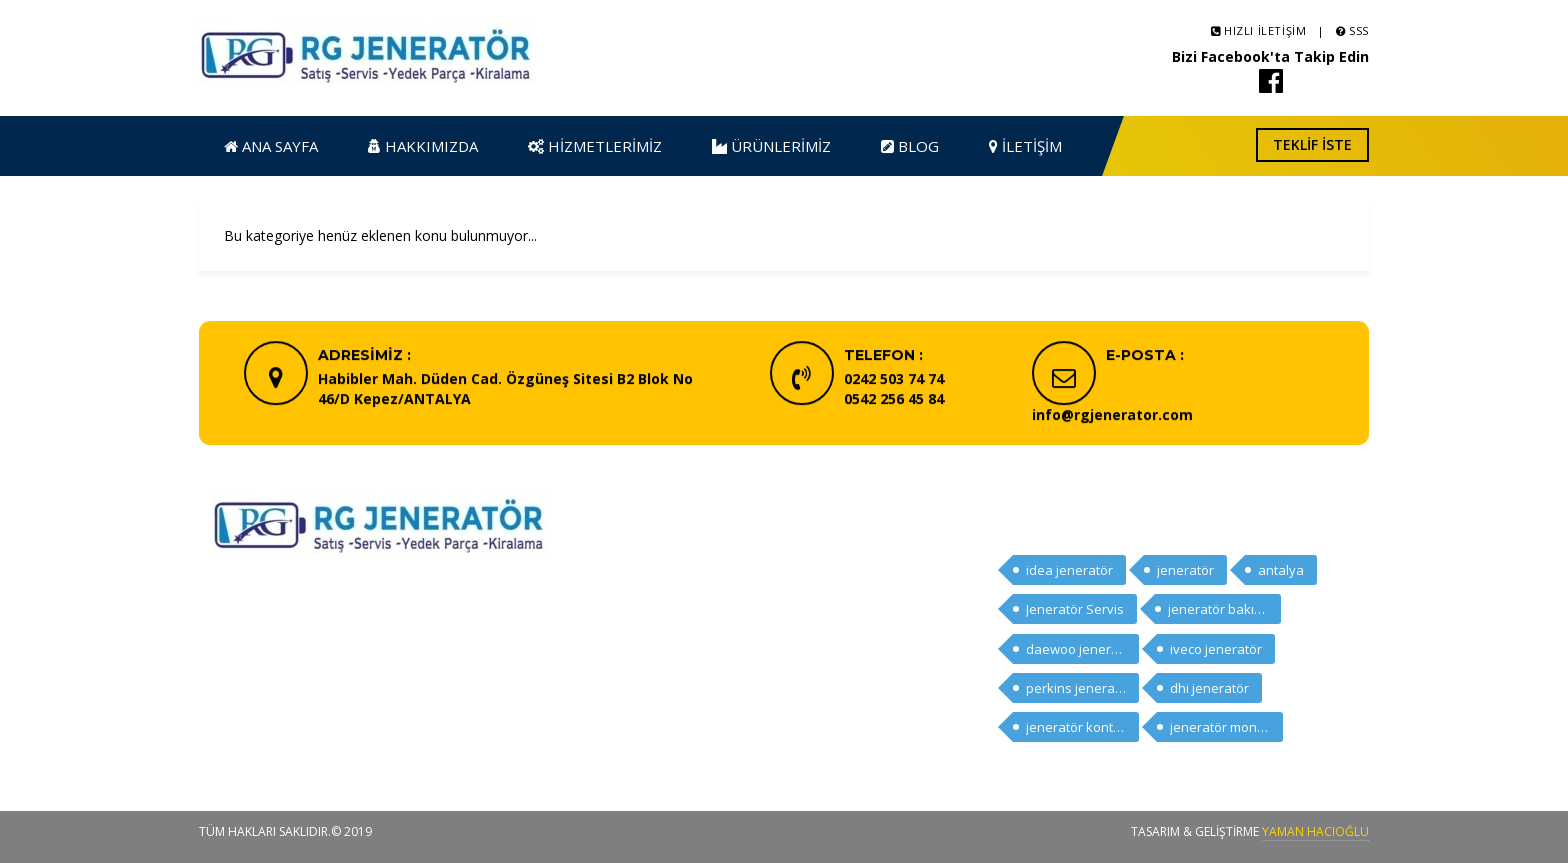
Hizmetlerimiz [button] (595, 146)
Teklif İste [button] (1312, 144)
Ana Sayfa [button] (271, 146)
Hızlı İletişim (1259, 30)
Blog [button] (910, 146)
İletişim (658, 706)
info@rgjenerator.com (1112, 416)
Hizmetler (666, 622)
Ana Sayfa (667, 566)
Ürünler (658, 650)
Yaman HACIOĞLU (1315, 831)
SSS (1352, 30)
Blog (650, 678)
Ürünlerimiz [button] (771, 146)
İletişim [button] (1025, 146)
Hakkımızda (672, 594)
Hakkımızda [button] (423, 146)
